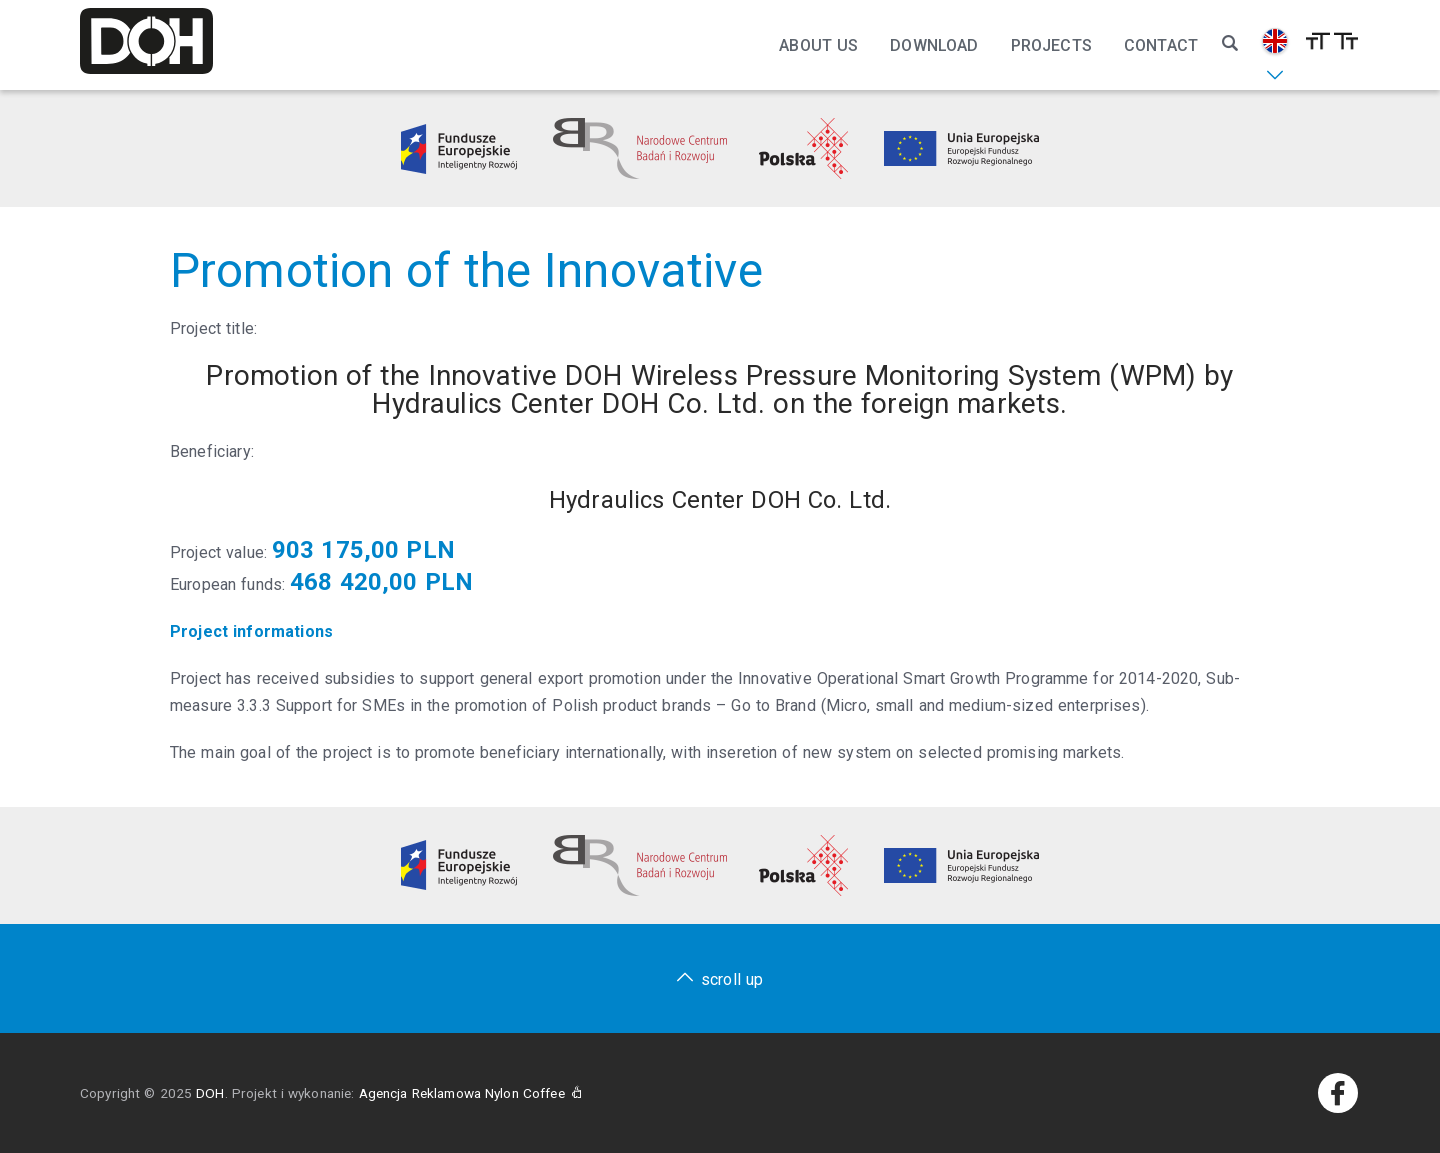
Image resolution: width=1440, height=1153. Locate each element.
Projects (1051, 45)
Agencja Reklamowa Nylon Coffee (471, 1093)
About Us (818, 45)
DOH (210, 1093)
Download (934, 45)
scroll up (732, 979)
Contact (1161, 45)
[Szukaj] (1230, 44)
